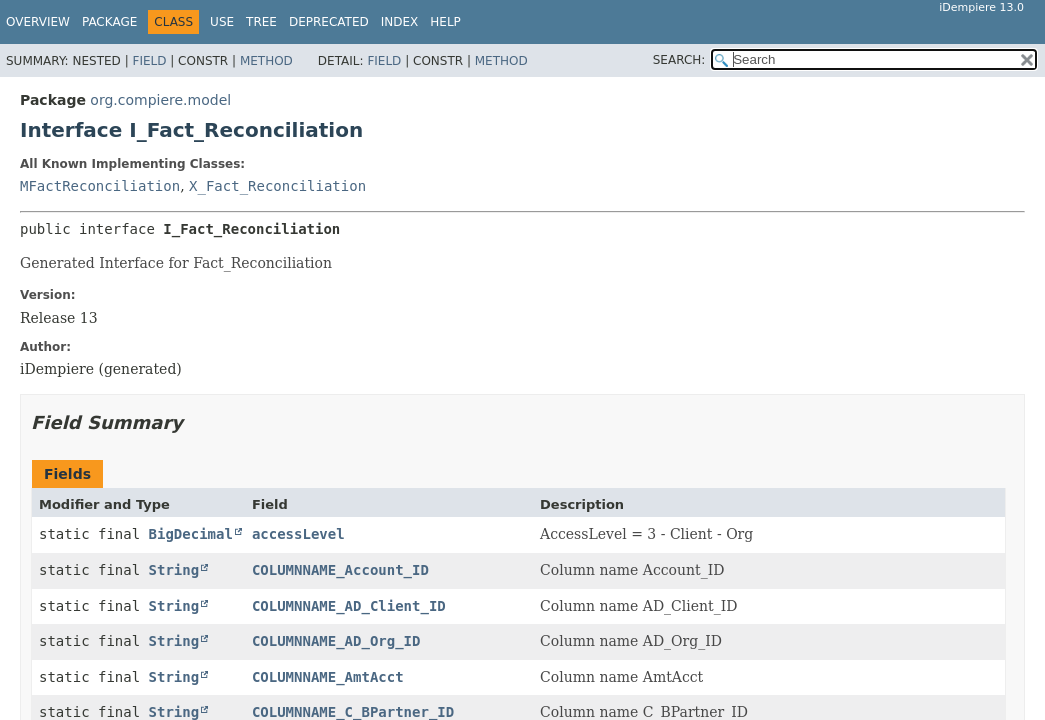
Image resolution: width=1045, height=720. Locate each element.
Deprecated (329, 22)
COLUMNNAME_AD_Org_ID (336, 641)
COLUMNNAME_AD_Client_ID (349, 606)
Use (222, 22)
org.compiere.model (160, 100)
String (174, 570)
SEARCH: (679, 60)
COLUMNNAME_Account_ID (340, 570)
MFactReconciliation (100, 186)
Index (400, 22)
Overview (38, 22)
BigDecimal (191, 534)
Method (266, 61)
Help (445, 22)
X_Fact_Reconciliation (277, 186)
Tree (261, 22)
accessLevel (298, 534)
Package (109, 22)
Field (149, 61)
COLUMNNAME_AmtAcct (328, 677)
